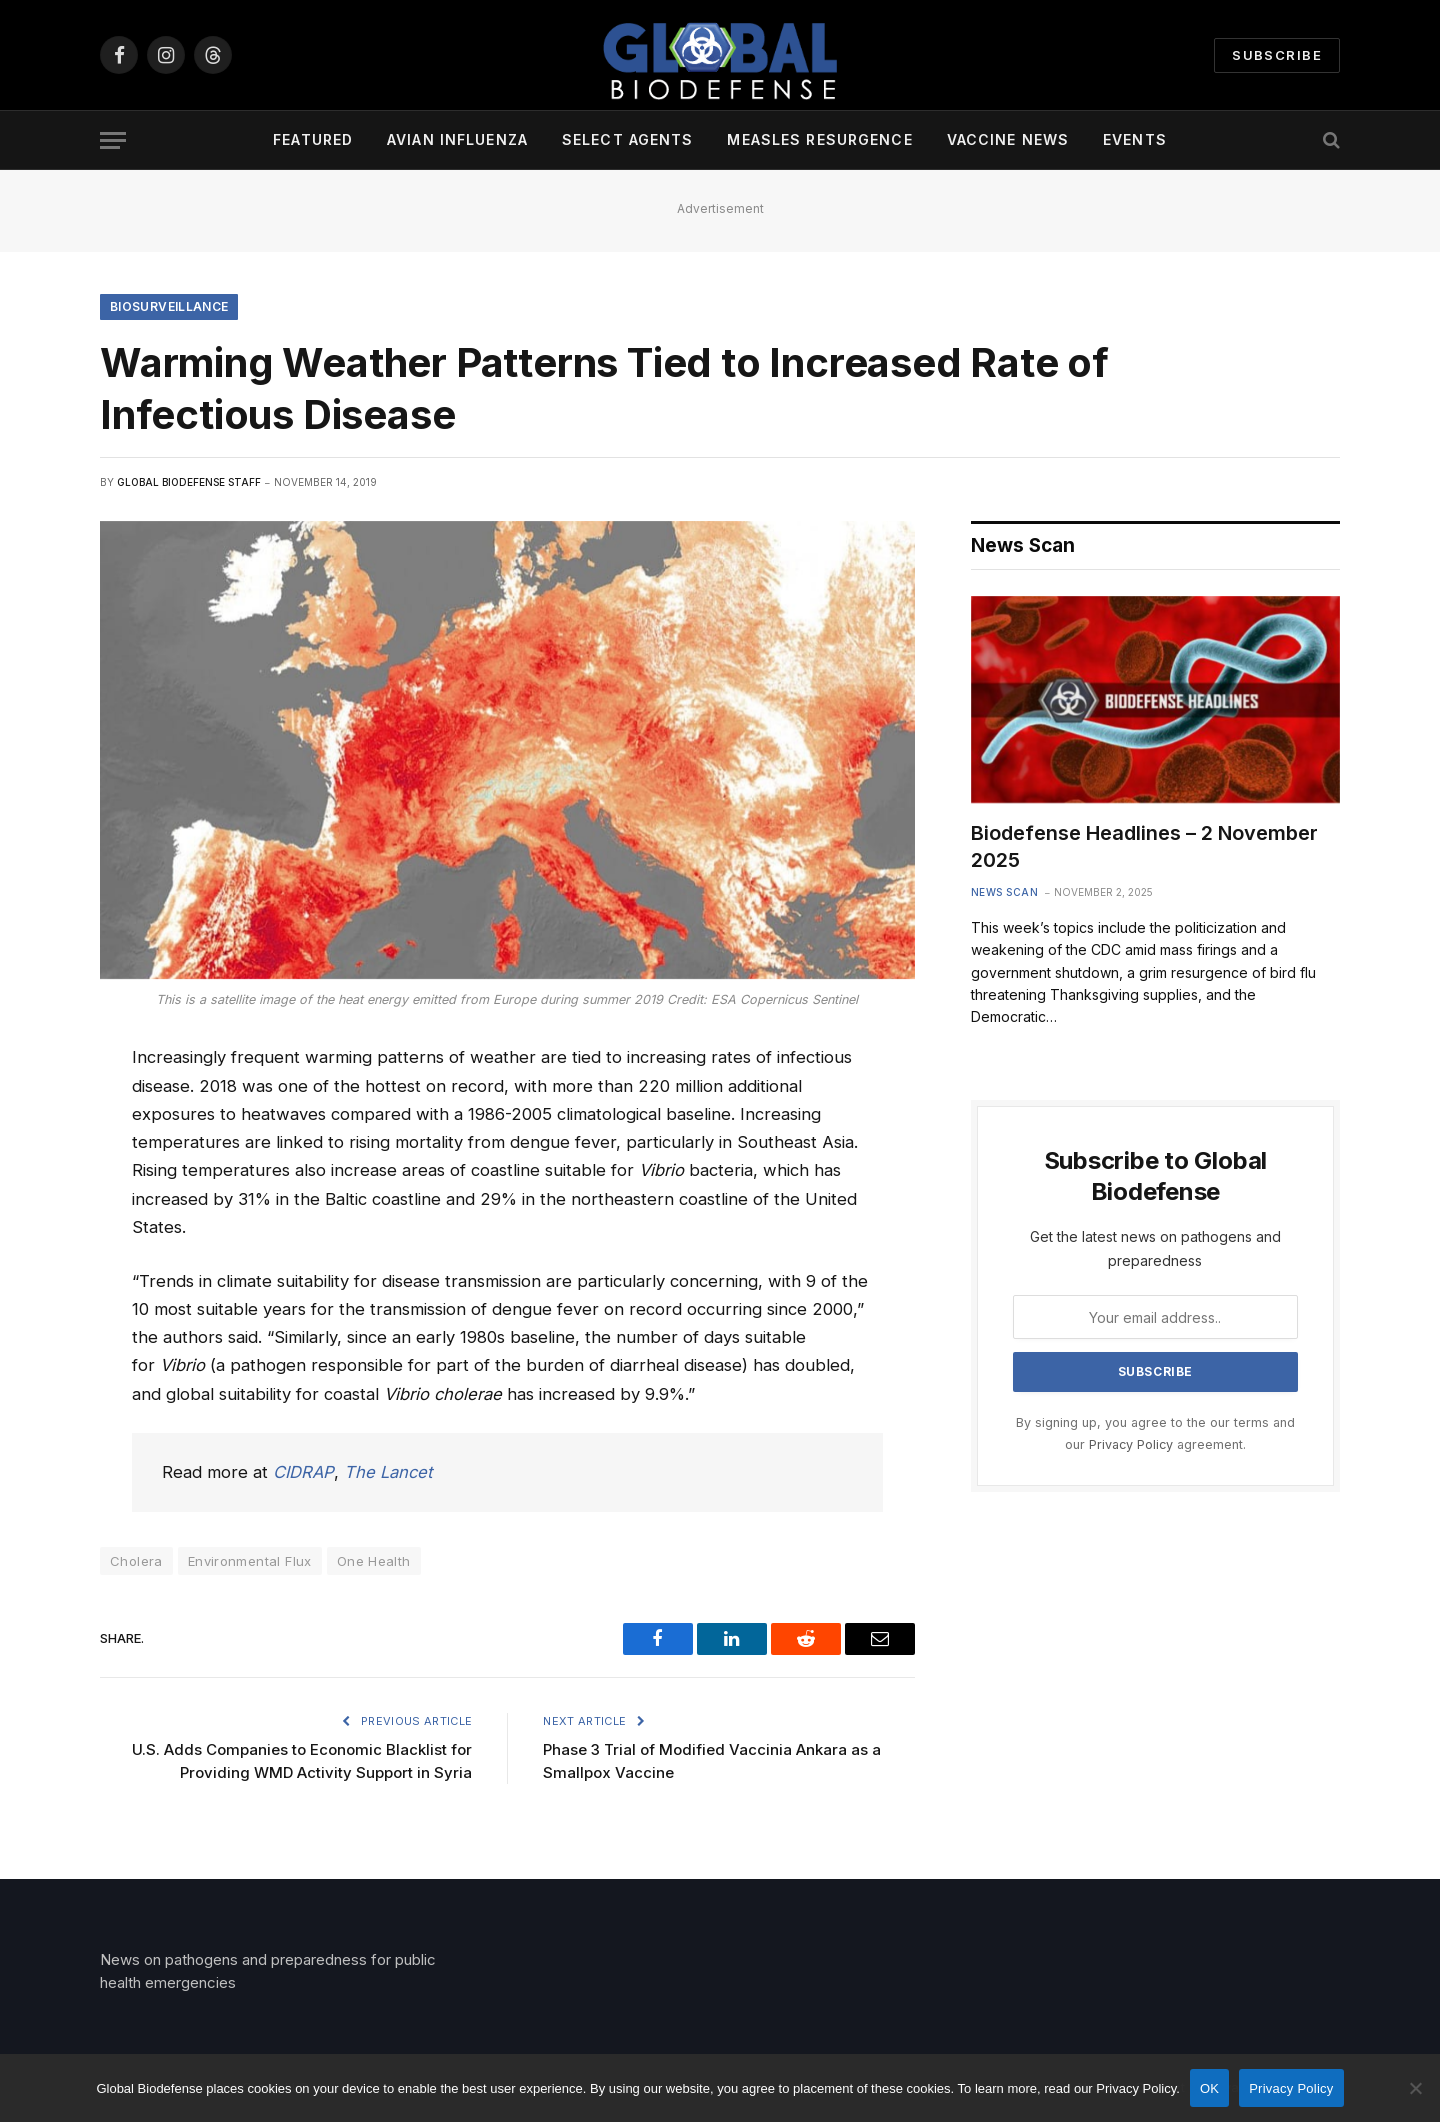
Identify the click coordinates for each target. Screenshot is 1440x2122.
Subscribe (1277, 55)
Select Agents (628, 139)
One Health (374, 1561)
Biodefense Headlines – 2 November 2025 (1144, 846)
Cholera (136, 1561)
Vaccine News (1008, 139)
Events (1135, 139)
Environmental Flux (250, 1561)
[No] (1415, 2088)
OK (1209, 2088)
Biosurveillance (169, 306)
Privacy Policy (1131, 1444)
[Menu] (113, 140)
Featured (313, 139)
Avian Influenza (457, 139)
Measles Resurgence (819, 139)
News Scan (1005, 892)
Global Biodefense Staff (189, 482)
